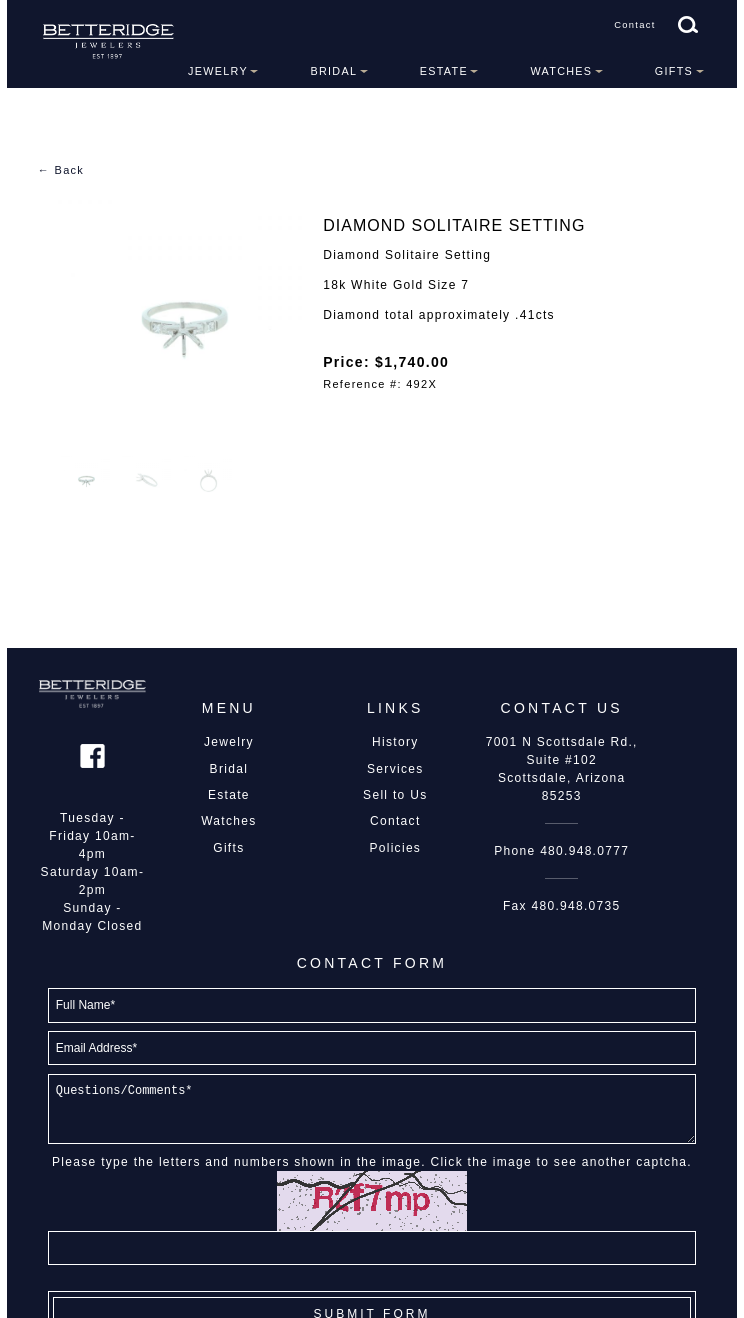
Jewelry (218, 71)
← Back (61, 170)
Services (395, 769)
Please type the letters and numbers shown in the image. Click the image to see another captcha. (372, 1162)
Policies (395, 848)
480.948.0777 (584, 851)
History (395, 742)
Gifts (674, 71)
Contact (634, 25)
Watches (561, 71)
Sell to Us (395, 795)
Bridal (333, 71)
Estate (444, 71)
